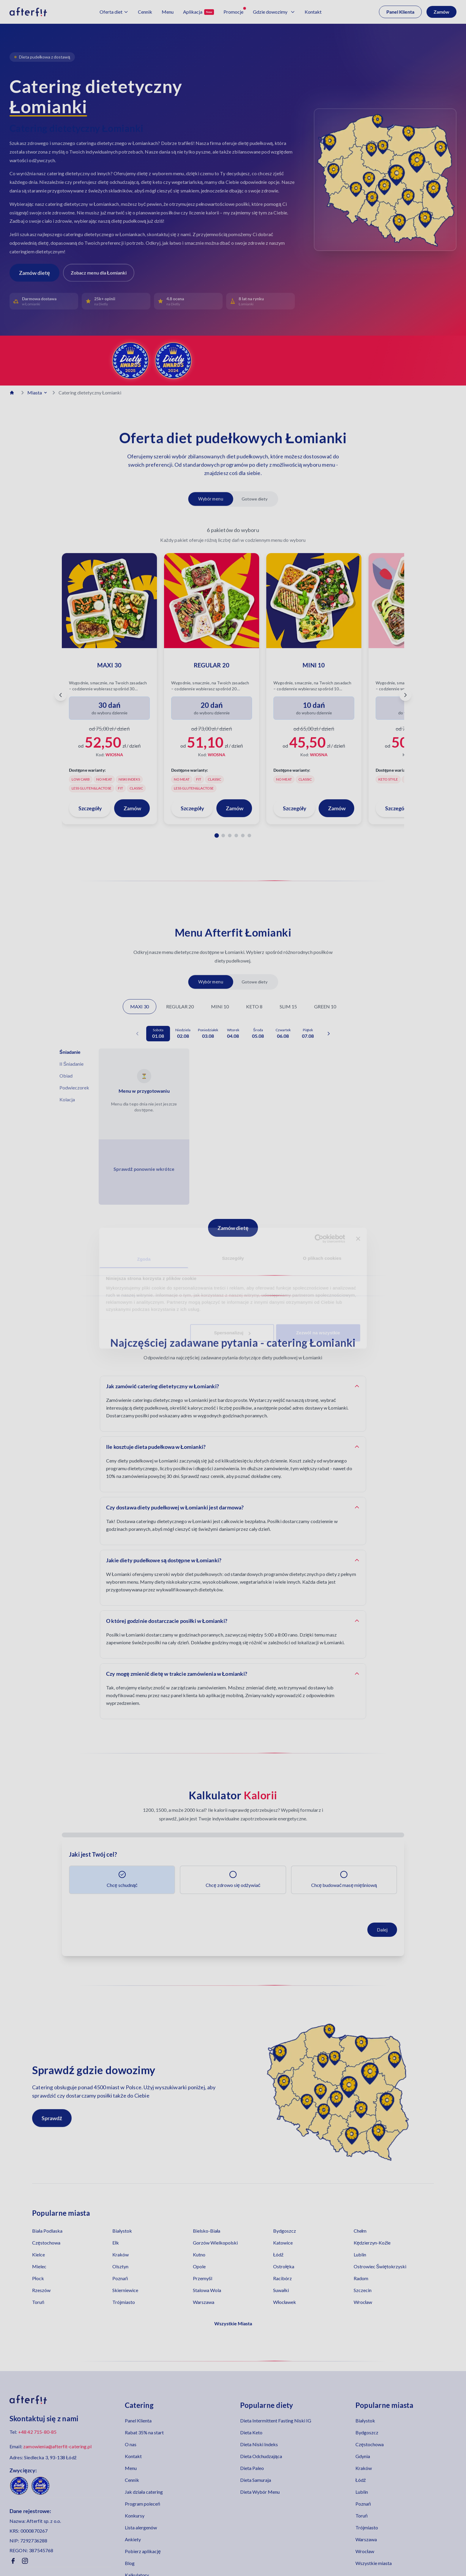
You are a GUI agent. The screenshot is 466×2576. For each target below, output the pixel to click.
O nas (130, 2444)
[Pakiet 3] (230, 835)
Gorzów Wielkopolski (215, 2242)
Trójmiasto (123, 2302)
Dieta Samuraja (255, 2480)
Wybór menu (210, 982)
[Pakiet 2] (223, 835)
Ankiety (133, 2539)
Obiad (66, 1075)
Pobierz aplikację (143, 2551)
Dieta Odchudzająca (261, 2456)
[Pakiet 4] (236, 835)
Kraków (120, 2254)
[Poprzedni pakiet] (61, 695)
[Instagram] (25, 2560)
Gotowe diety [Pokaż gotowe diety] (254, 498)
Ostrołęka (283, 2266)
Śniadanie (70, 1052)
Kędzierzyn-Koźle (372, 2242)
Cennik (132, 2480)
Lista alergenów (141, 2527)
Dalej (382, 1929)
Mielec (39, 2266)
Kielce (38, 2254)
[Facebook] (13, 2560)
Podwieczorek (74, 1087)
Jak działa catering (144, 2492)
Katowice (283, 2242)
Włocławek (284, 2302)
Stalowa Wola (207, 2290)
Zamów (441, 12)
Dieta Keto (251, 2432)
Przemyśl (202, 2278)
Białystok (122, 2231)
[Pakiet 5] (243, 835)
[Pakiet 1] (217, 835)
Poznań (120, 2278)
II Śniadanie (71, 1064)
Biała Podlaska (47, 2231)
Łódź (278, 2254)
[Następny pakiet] (405, 695)
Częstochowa (46, 2242)
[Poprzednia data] (137, 1033)
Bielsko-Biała (207, 2231)
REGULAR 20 (180, 1006)
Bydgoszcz (284, 2231)
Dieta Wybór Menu (260, 2492)
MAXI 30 (139, 1006)
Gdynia (362, 2456)
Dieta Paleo (252, 2468)
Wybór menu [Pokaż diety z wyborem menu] (210, 498)
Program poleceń (142, 2503)
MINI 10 (220, 1006)
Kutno (199, 2254)
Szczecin (362, 2290)
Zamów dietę (233, 1228)
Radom (361, 2278)
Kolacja (67, 1099)
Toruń (38, 2302)
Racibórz (282, 2278)
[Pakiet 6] (249, 835)
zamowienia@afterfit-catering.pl (57, 2446)
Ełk (115, 2242)
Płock (38, 2278)
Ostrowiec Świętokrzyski (380, 2266)
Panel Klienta (400, 12)
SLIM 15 (288, 1006)
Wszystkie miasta (373, 2563)
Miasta (37, 392)
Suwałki (281, 2290)
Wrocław (363, 2302)
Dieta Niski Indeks (259, 2444)
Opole (199, 2266)
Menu (131, 2468)
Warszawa (203, 2302)
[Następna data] (328, 1033)
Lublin (360, 2254)
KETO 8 (254, 1006)
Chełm (360, 2231)
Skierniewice (125, 2290)
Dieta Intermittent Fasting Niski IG (275, 2420)
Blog (130, 2563)
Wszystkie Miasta (233, 2323)
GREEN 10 (325, 1006)
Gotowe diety (254, 981)
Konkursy (134, 2515)
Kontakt (133, 2456)
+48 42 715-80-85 (37, 2432)
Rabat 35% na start (144, 2432)
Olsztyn (120, 2266)
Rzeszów (41, 2290)
